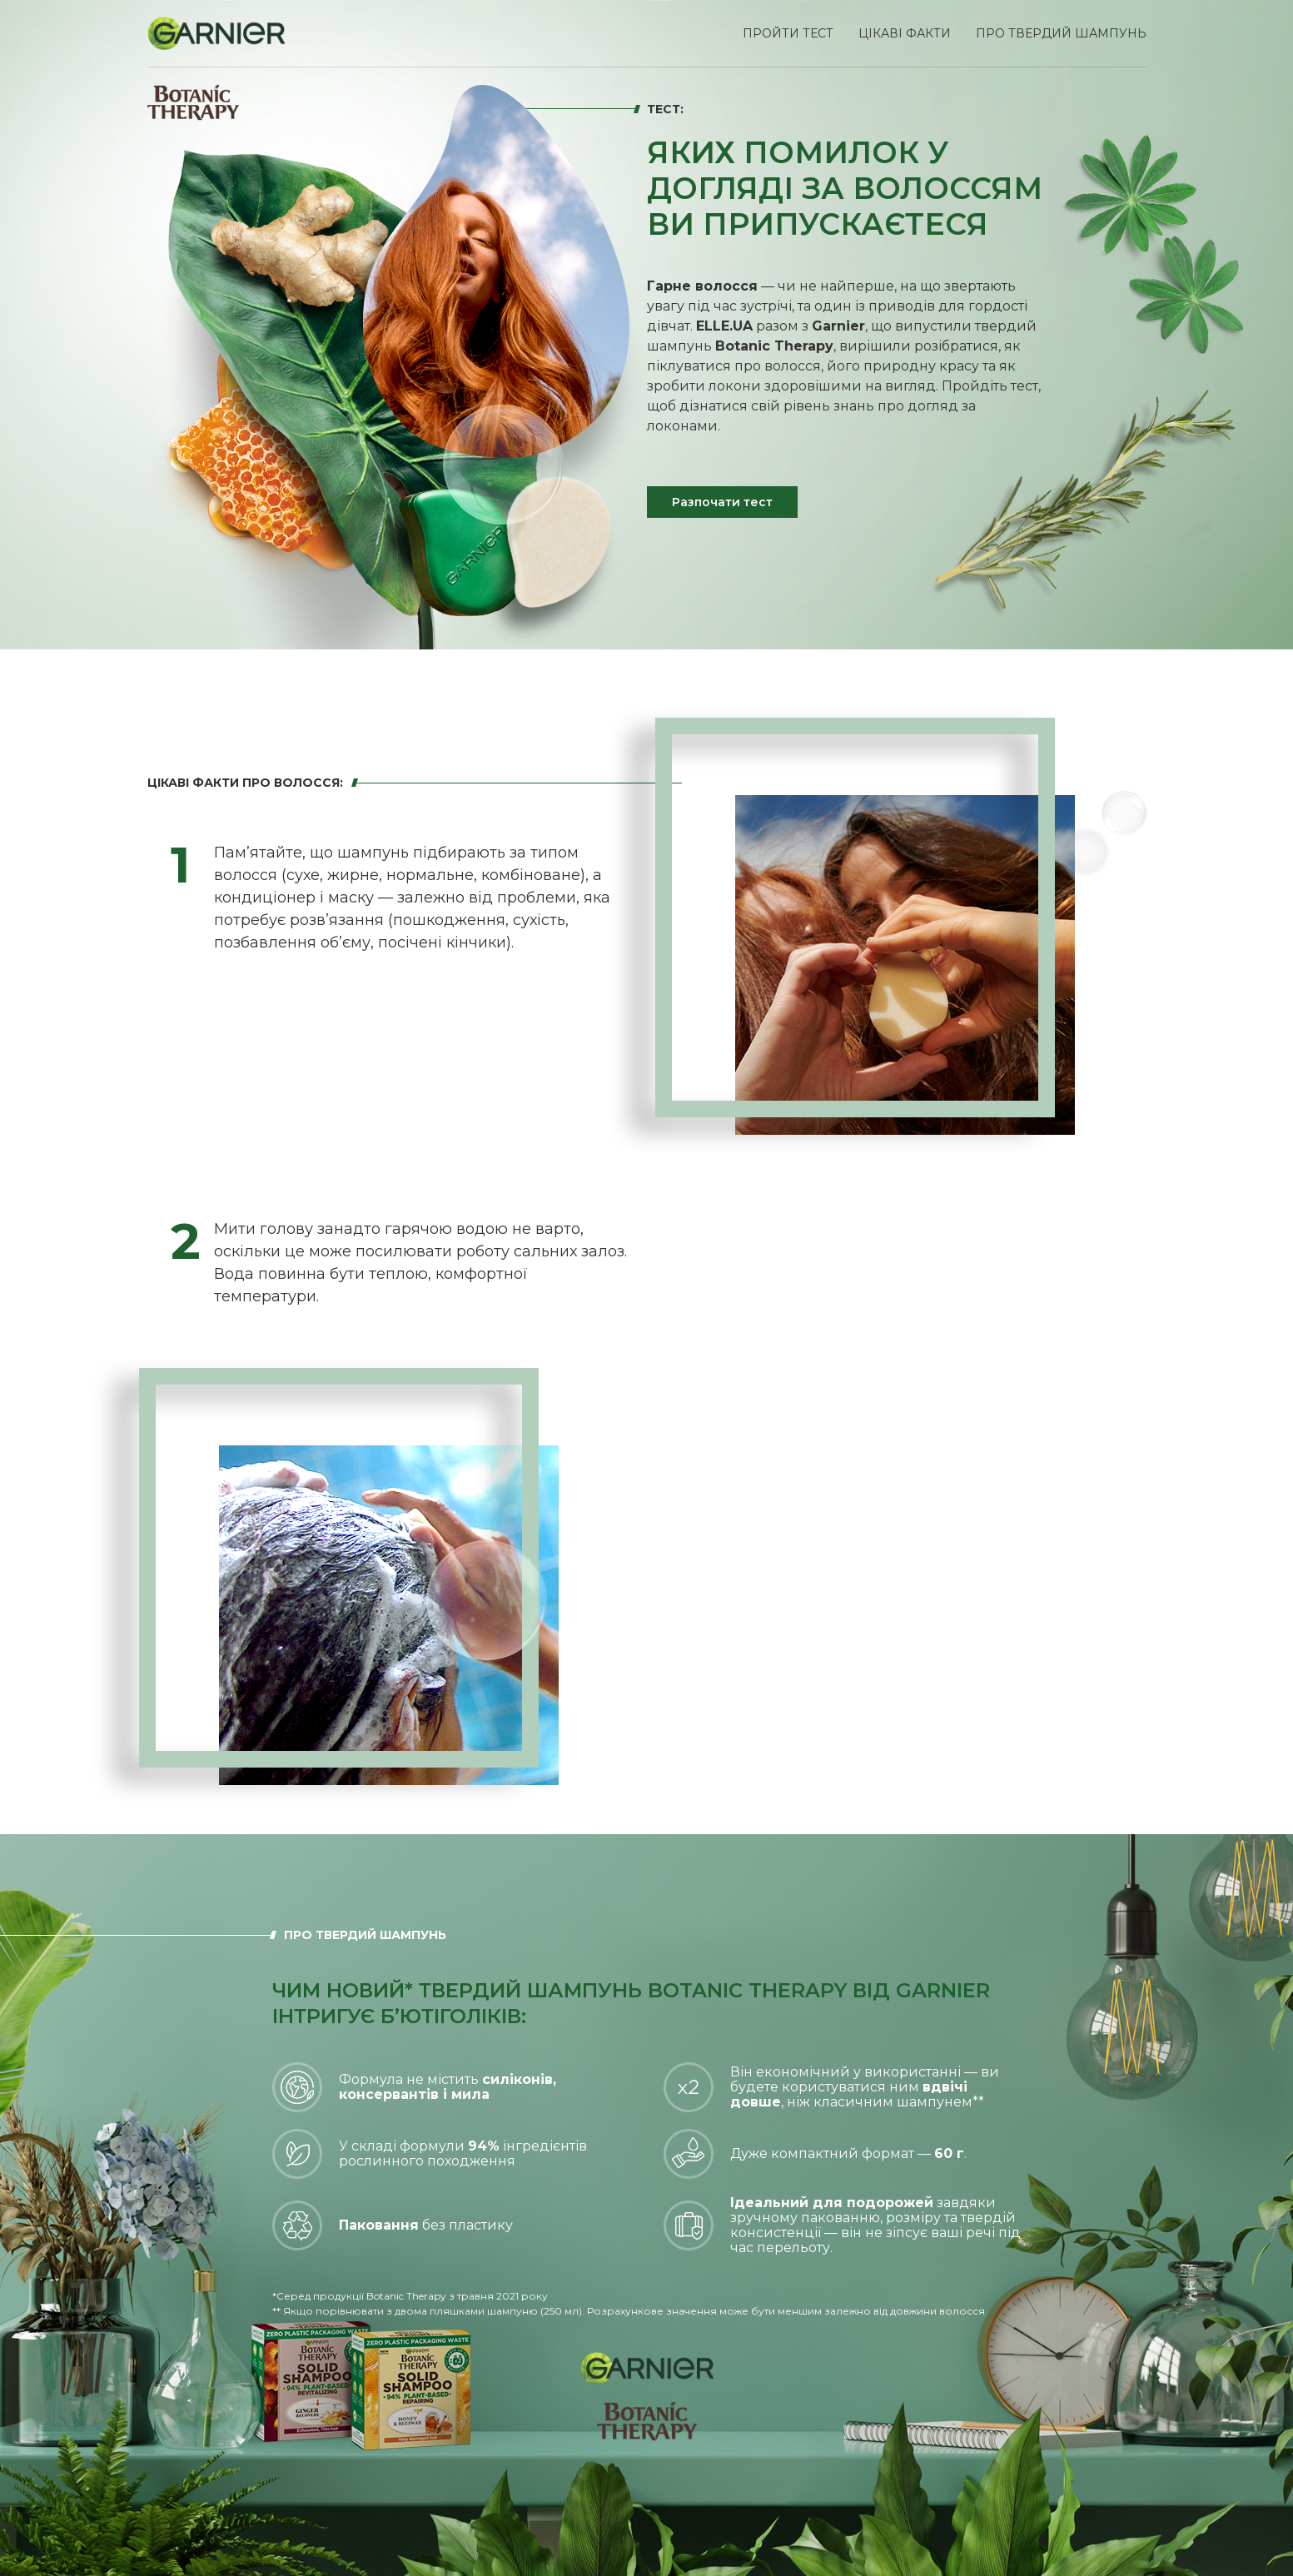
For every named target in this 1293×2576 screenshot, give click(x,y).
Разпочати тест (722, 502)
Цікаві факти (904, 33)
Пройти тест (788, 33)
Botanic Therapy (774, 346)
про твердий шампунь (1061, 33)
